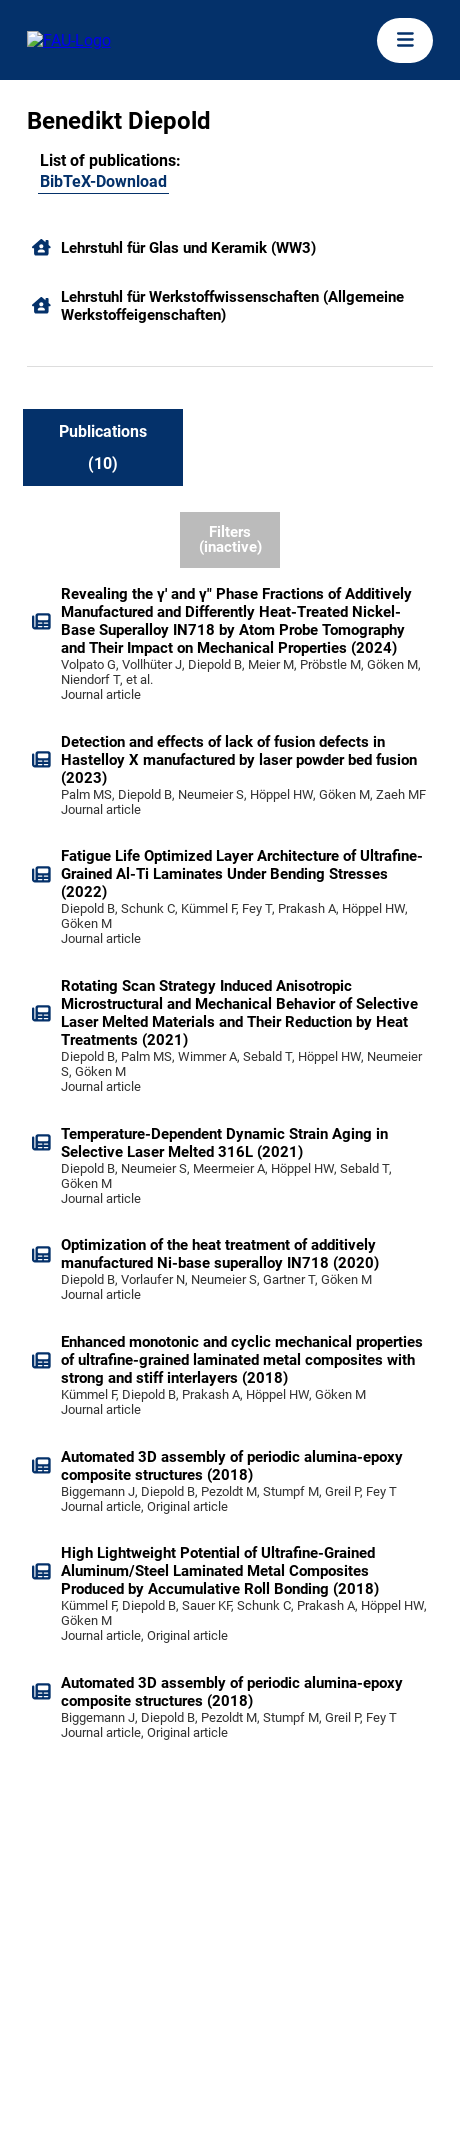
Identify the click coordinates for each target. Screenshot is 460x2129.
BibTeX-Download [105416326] (103, 181)
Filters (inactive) (230, 539)
